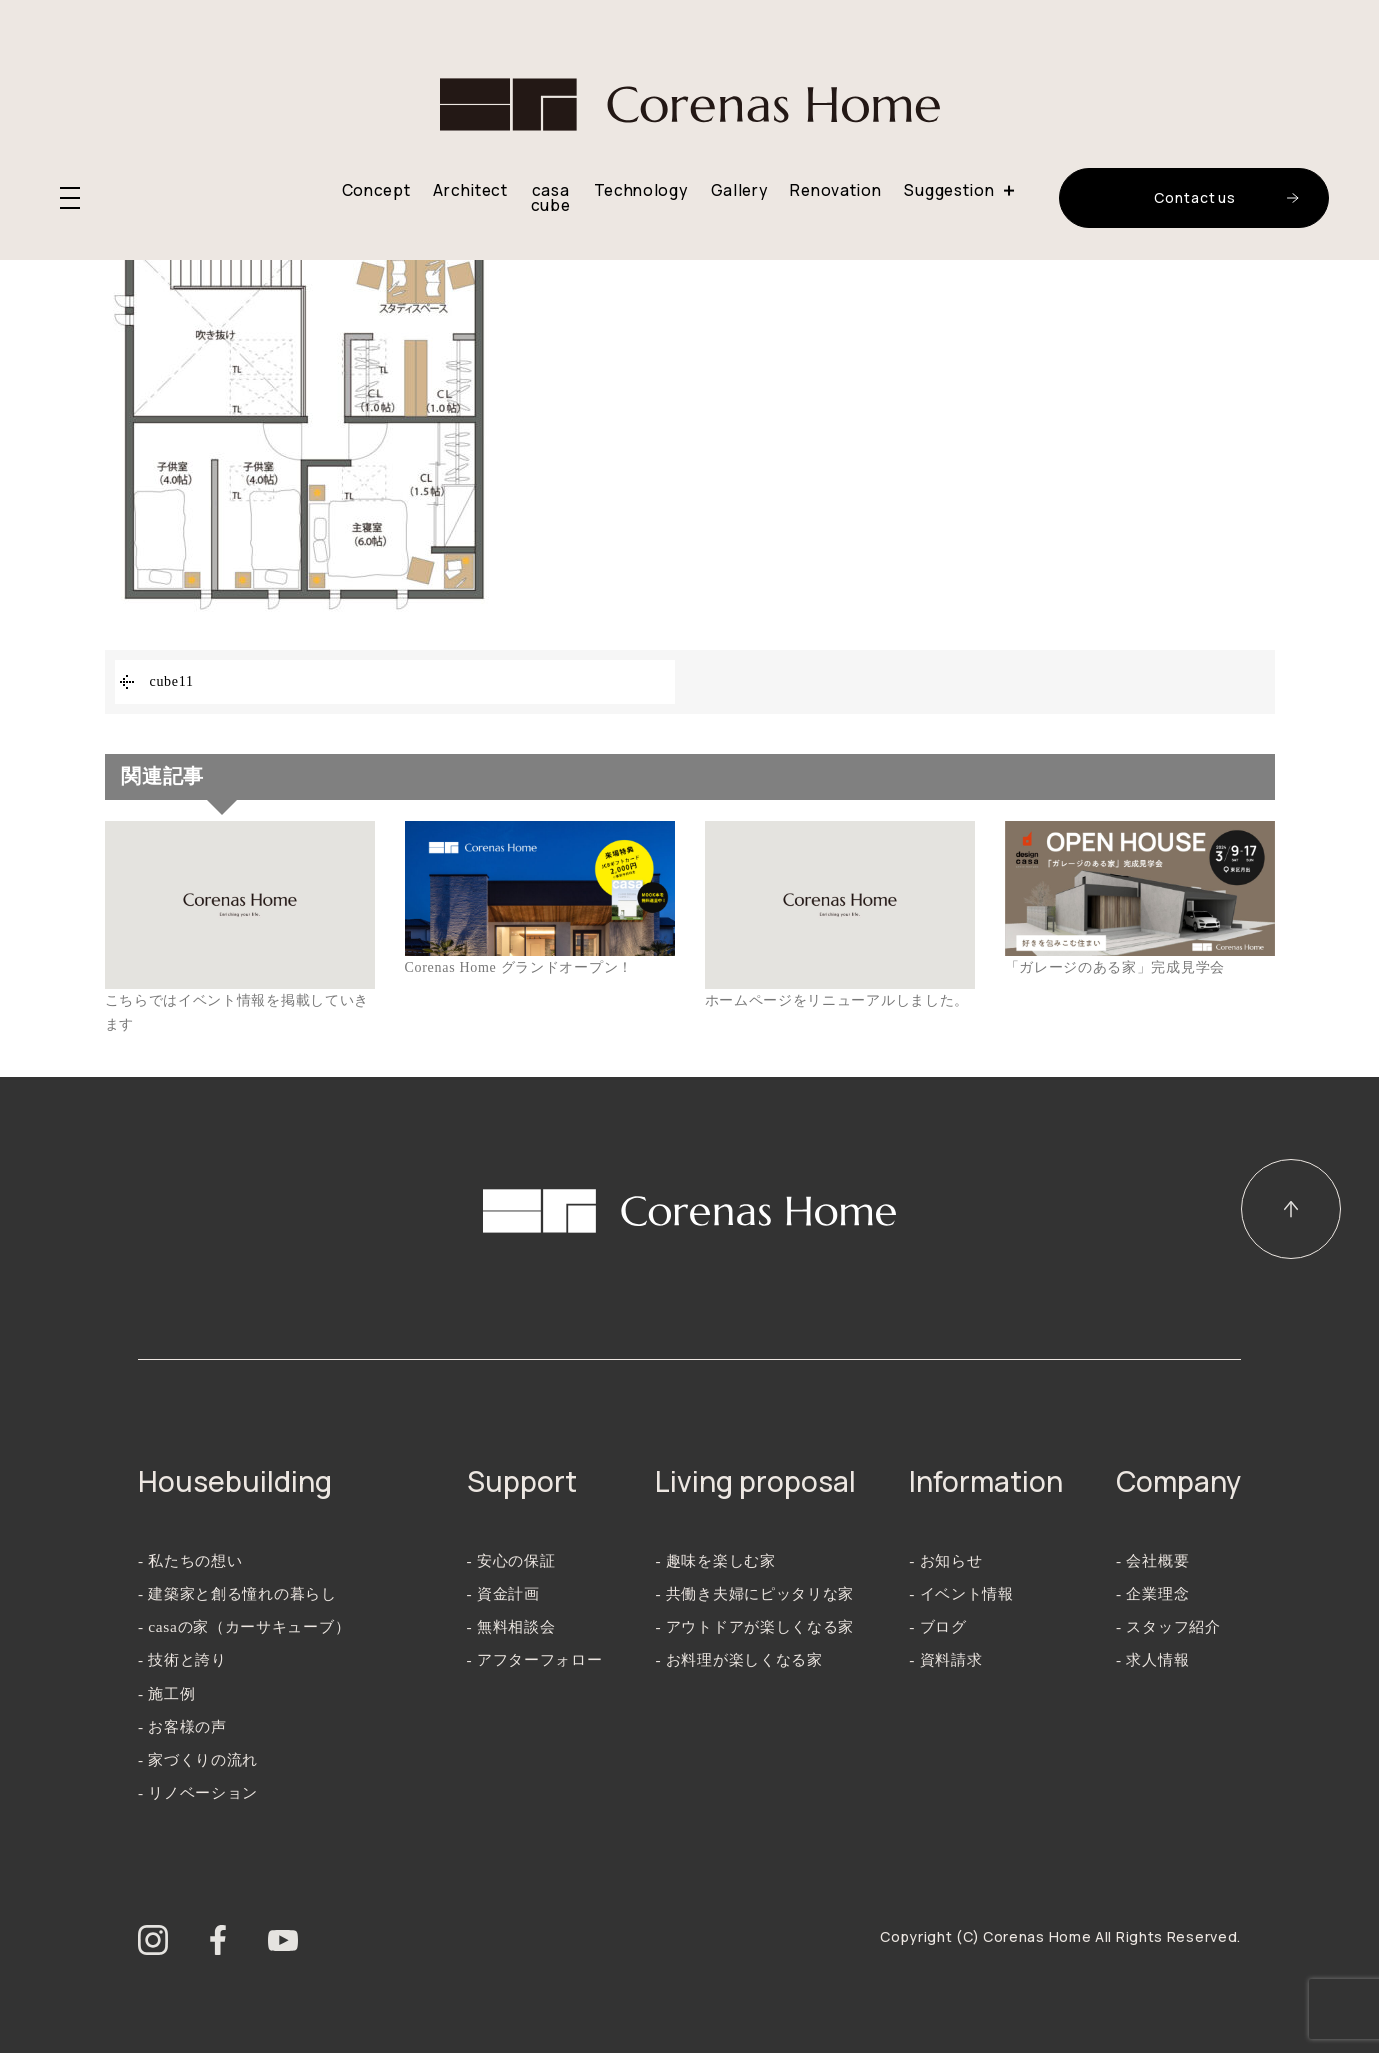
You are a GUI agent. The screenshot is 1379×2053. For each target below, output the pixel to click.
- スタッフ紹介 (1168, 1626)
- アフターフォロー (535, 1659)
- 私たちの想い (190, 1560)
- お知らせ (945, 1560)
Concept (376, 190)
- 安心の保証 (511, 1560)
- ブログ (937, 1626)
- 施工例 (166, 1693)
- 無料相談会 (511, 1626)
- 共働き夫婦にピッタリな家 (754, 1593)
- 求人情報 (1152, 1659)
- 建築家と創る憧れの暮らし (237, 1593)
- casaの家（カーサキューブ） (244, 1626)
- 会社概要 (1152, 1560)
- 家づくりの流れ (198, 1759)
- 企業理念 (1152, 1593)
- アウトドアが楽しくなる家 (754, 1626)
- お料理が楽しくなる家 (738, 1659)
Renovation (835, 190)
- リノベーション (198, 1792)
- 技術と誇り (182, 1659)
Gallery (739, 190)
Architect (470, 190)
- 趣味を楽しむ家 (715, 1560)
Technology (641, 190)
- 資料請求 (945, 1659)
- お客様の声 (182, 1726)
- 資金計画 (503, 1593)
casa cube (551, 198)
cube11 (172, 681)
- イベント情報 (961, 1593)
